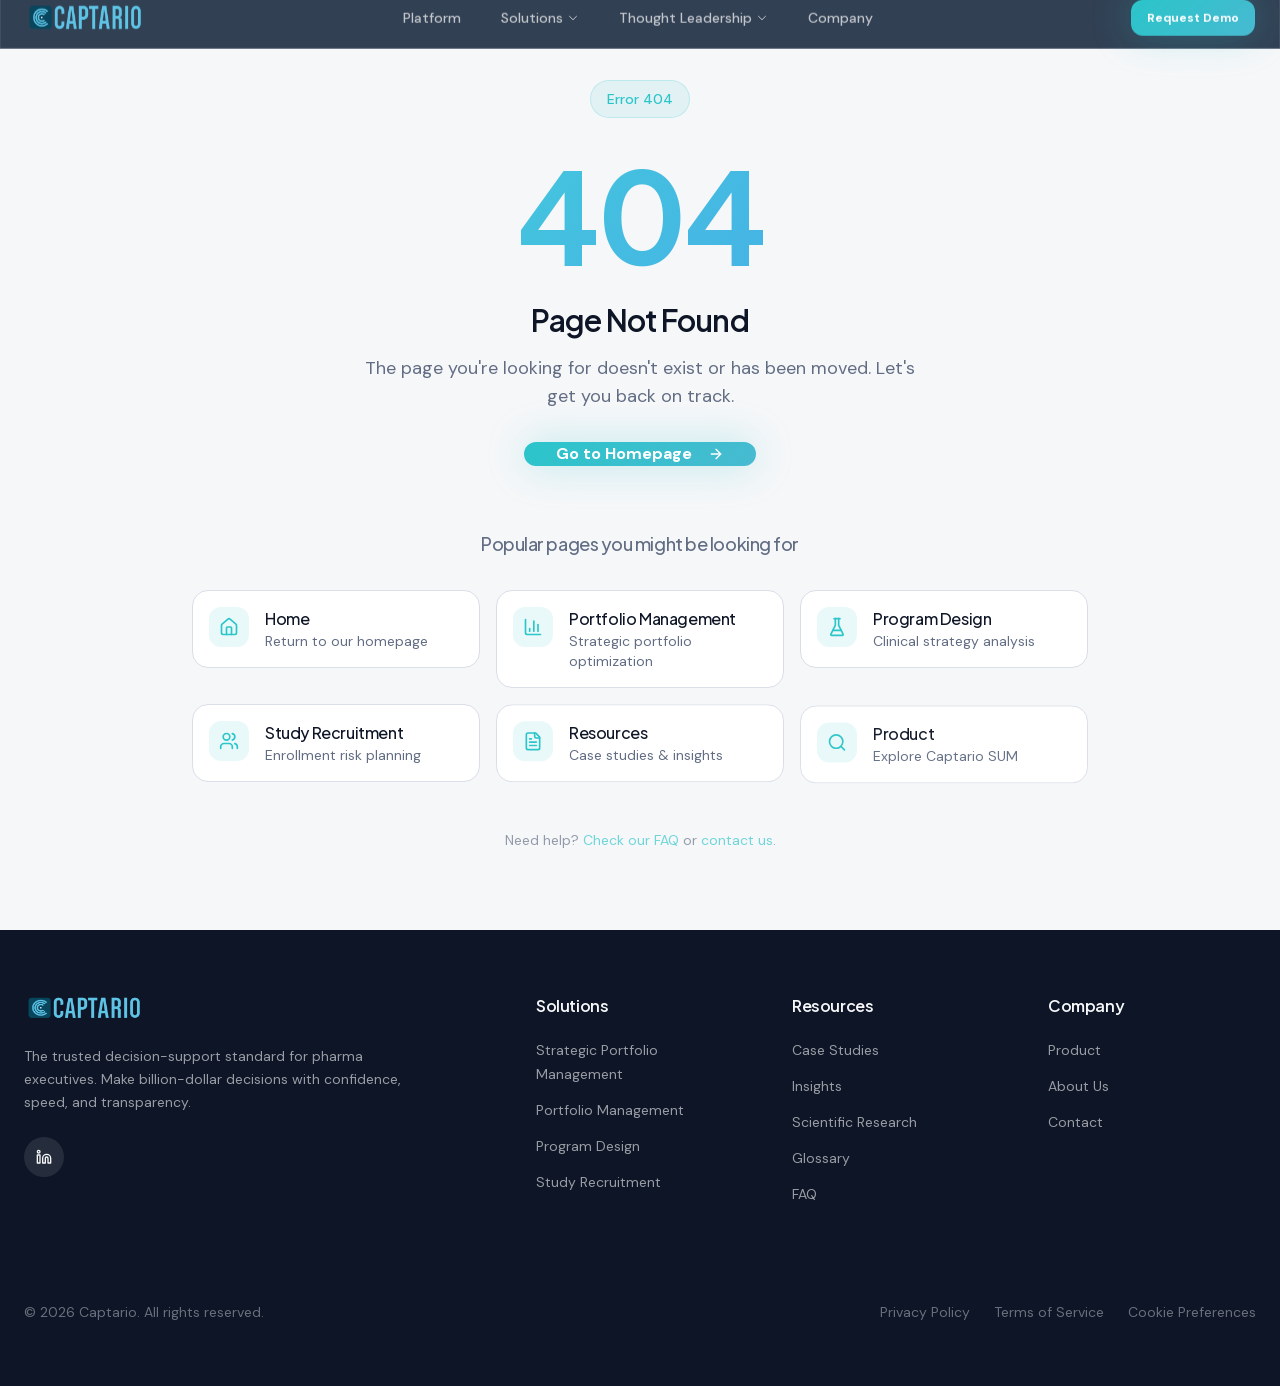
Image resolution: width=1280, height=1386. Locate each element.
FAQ (804, 1194)
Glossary (821, 1158)
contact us (737, 840)
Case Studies (835, 1050)
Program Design (588, 1146)
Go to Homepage (640, 453)
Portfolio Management (610, 1110)
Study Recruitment (598, 1182)
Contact (1075, 1122)
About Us (1078, 1086)
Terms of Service (1049, 1312)
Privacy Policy (925, 1312)
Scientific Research (854, 1122)
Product (1074, 1050)
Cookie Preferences (1192, 1312)
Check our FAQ (631, 840)
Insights (817, 1086)
